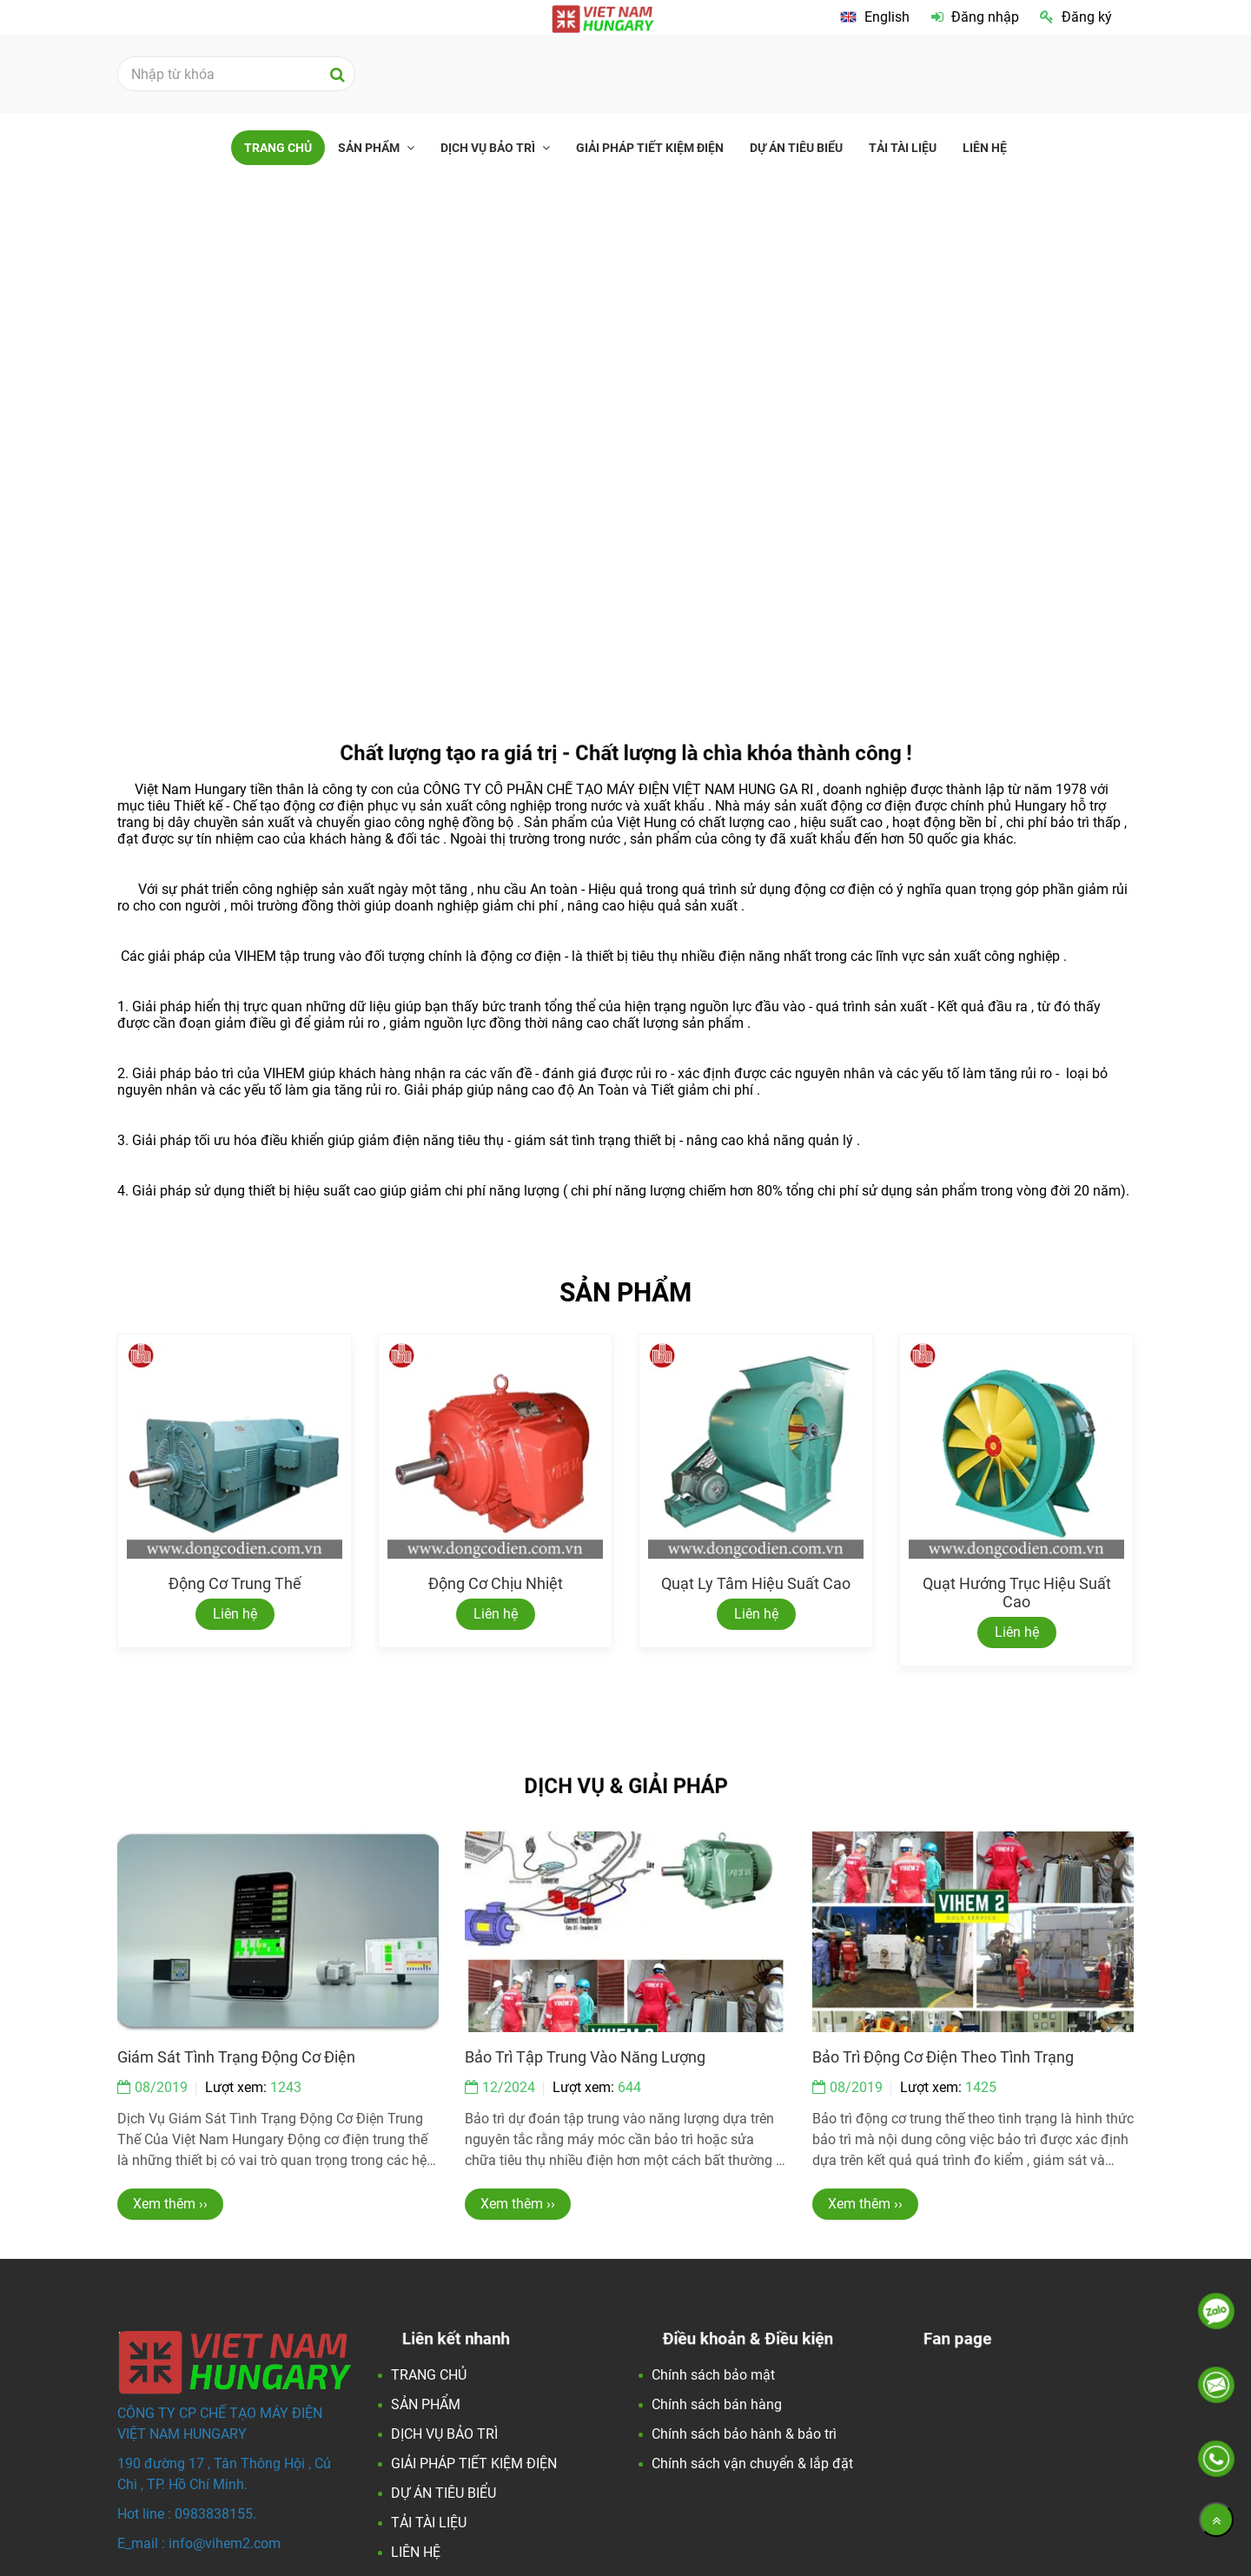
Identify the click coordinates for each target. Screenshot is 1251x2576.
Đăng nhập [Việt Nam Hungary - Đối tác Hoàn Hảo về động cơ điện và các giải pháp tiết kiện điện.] (975, 17)
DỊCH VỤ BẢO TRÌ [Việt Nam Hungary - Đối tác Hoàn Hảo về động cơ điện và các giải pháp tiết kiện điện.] (489, 148)
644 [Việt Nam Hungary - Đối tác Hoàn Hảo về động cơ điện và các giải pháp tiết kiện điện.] (629, 2087)
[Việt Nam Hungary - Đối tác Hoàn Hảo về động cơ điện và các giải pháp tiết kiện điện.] (875, 17)
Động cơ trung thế (235, 1583)
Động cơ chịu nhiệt (495, 1583)
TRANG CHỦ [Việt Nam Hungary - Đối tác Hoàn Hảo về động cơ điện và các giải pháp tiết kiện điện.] (278, 148)
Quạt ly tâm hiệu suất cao (756, 1583)
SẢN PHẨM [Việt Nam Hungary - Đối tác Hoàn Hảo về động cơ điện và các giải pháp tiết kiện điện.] (370, 148)
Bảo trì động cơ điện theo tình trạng (943, 2057)
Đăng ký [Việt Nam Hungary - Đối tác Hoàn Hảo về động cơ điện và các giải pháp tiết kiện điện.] (1076, 17)
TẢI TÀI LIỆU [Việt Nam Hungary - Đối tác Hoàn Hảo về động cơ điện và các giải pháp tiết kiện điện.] (903, 148)
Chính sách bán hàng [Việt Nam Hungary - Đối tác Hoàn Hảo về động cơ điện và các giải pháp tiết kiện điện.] (717, 2404)
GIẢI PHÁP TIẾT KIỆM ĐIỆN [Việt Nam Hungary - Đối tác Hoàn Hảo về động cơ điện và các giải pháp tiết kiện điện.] (650, 148)
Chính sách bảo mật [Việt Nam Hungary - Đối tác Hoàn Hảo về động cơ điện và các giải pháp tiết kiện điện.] (713, 2375)
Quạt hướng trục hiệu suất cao (1017, 1592)
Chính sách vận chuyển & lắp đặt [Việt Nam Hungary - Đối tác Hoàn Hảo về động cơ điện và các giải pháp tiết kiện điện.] (752, 2463)
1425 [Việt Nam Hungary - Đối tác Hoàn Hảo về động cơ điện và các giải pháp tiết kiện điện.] (980, 2087)
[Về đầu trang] (1216, 2519)
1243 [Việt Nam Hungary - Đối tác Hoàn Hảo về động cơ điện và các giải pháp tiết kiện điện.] (285, 2087)
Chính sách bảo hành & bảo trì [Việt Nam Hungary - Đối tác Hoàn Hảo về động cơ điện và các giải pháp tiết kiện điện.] (744, 2434)
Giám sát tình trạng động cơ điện (236, 2057)
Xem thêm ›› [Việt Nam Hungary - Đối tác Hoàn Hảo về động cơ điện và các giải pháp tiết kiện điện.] (170, 2203)
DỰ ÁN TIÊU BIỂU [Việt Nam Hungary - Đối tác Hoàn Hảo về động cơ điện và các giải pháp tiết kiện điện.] (796, 148)
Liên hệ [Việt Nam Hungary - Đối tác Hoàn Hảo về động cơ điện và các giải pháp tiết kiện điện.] (235, 1614)
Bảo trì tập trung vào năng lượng (585, 2057)
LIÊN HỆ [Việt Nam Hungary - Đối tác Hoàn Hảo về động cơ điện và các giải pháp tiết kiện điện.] (985, 148)
